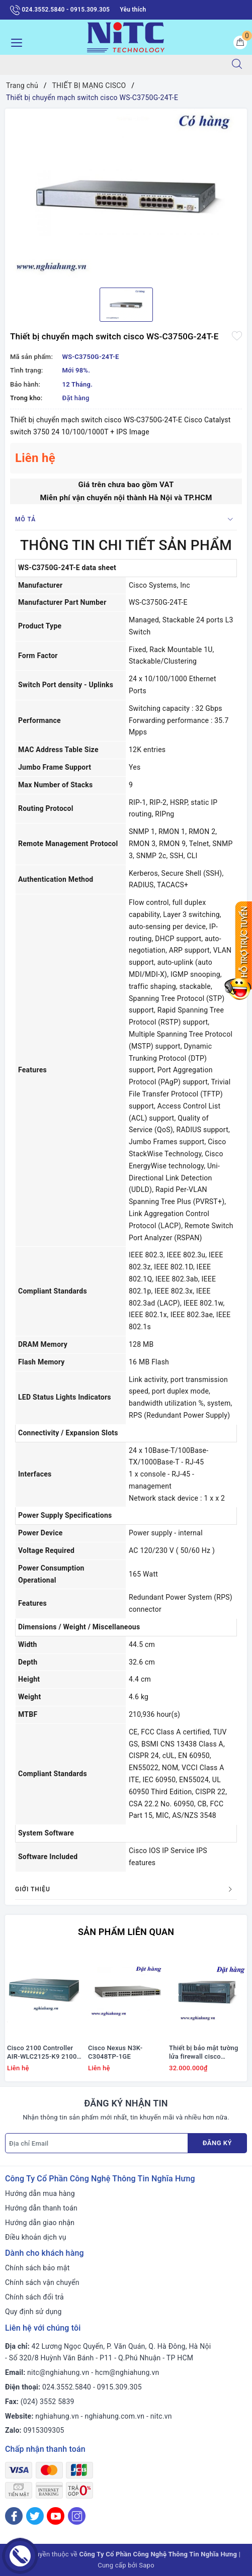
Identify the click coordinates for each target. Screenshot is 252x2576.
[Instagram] (77, 2516)
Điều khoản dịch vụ (35, 2237)
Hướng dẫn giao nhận (39, 2223)
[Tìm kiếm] (237, 65)
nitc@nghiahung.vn (58, 2372)
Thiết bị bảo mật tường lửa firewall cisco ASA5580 (203, 2052)
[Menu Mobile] (14, 41)
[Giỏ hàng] (240, 42)
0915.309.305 (119, 2387)
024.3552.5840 (66, 2387)
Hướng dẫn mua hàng (40, 2193)
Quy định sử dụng (33, 2312)
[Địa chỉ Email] (96, 2143)
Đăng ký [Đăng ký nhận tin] (217, 2143)
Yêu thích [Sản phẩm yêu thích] (133, 9)
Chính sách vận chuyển (42, 2282)
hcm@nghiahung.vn (127, 2372)
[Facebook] (14, 2516)
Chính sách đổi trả (34, 2297)
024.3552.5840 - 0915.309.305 (60, 10)
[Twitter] (35, 2516)
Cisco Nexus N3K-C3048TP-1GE (115, 2052)
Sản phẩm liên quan (126, 1931)
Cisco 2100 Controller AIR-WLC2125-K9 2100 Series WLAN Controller (42, 2052)
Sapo (146, 2565)
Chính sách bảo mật (37, 2268)
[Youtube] (55, 2516)
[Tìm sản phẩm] (111, 65)
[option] (126, 194)
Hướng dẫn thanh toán (41, 2208)
